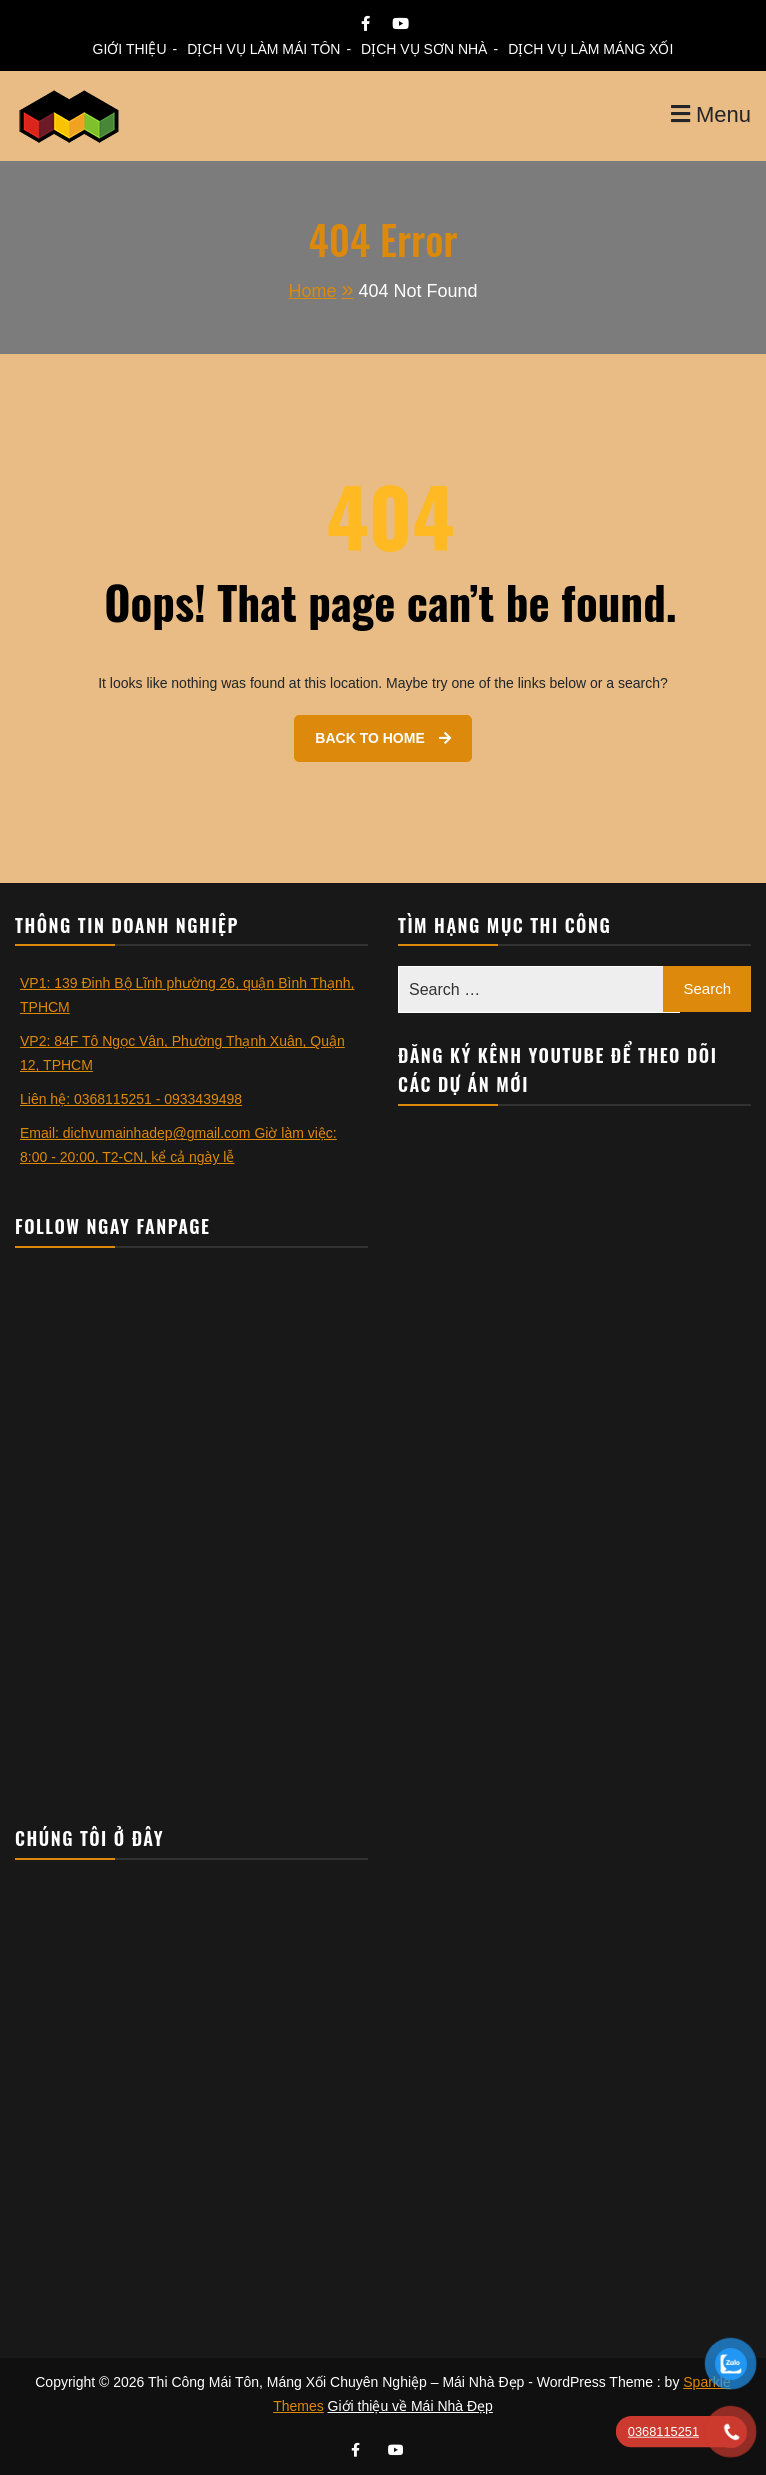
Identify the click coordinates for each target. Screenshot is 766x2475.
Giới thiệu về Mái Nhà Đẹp (410, 2406)
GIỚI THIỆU (130, 49)
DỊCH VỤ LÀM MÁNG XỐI (590, 49)
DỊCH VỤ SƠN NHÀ (424, 49)
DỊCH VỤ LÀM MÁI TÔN (263, 49)
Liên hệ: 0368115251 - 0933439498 (131, 1099)
